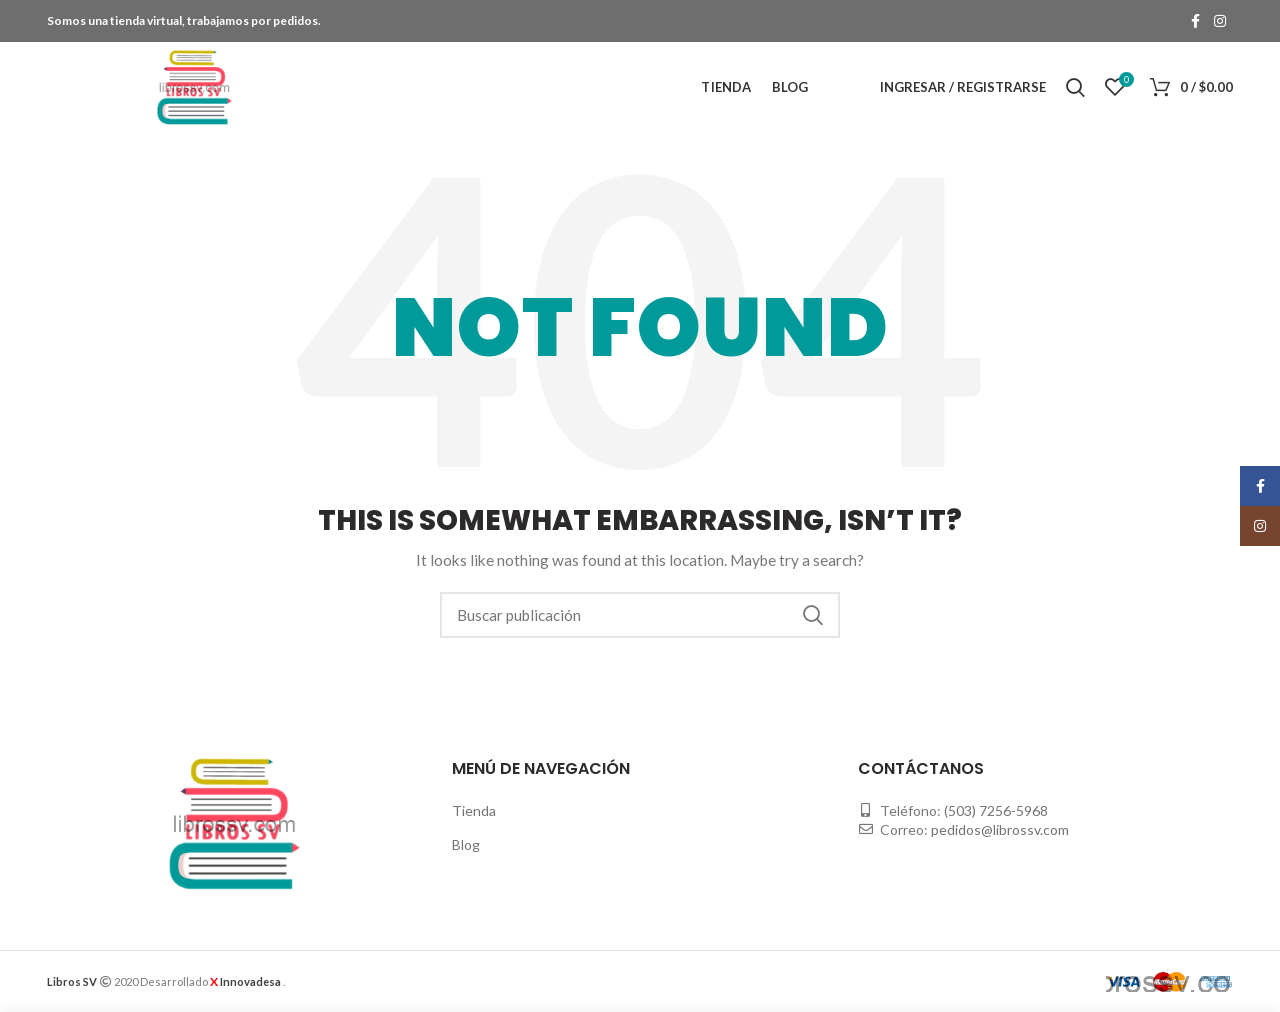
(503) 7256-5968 (996, 810)
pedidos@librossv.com (1000, 829)
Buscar (813, 615)
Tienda (474, 810)
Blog (466, 844)
